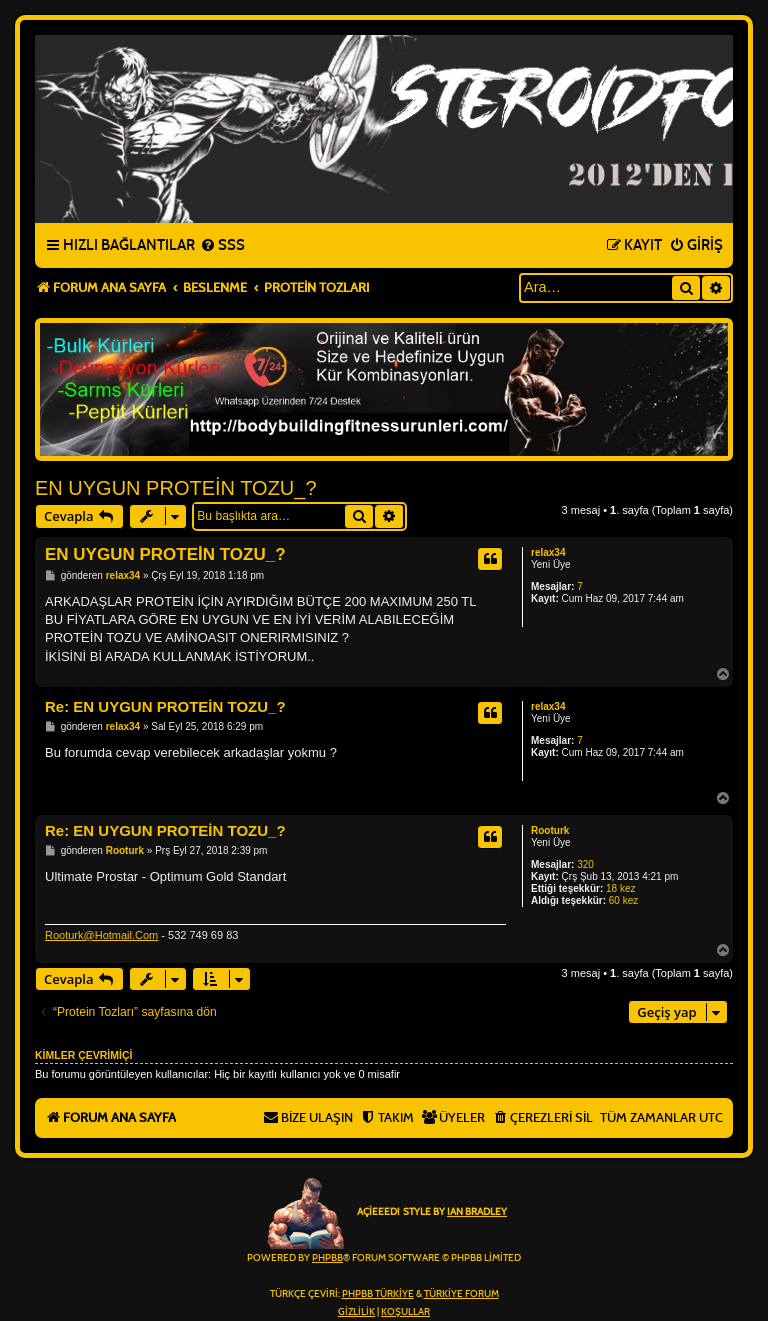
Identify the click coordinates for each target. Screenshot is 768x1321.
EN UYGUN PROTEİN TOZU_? (176, 488)
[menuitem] (222, 246)
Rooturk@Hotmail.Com (101, 935)
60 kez (623, 900)
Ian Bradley (477, 1212)
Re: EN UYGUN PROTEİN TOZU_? (165, 706)
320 (585, 864)
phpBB (327, 1258)
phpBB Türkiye (378, 1294)
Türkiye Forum (461, 1294)
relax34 (548, 552)
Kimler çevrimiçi (83, 1055)
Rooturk (550, 830)
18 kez (620, 888)
